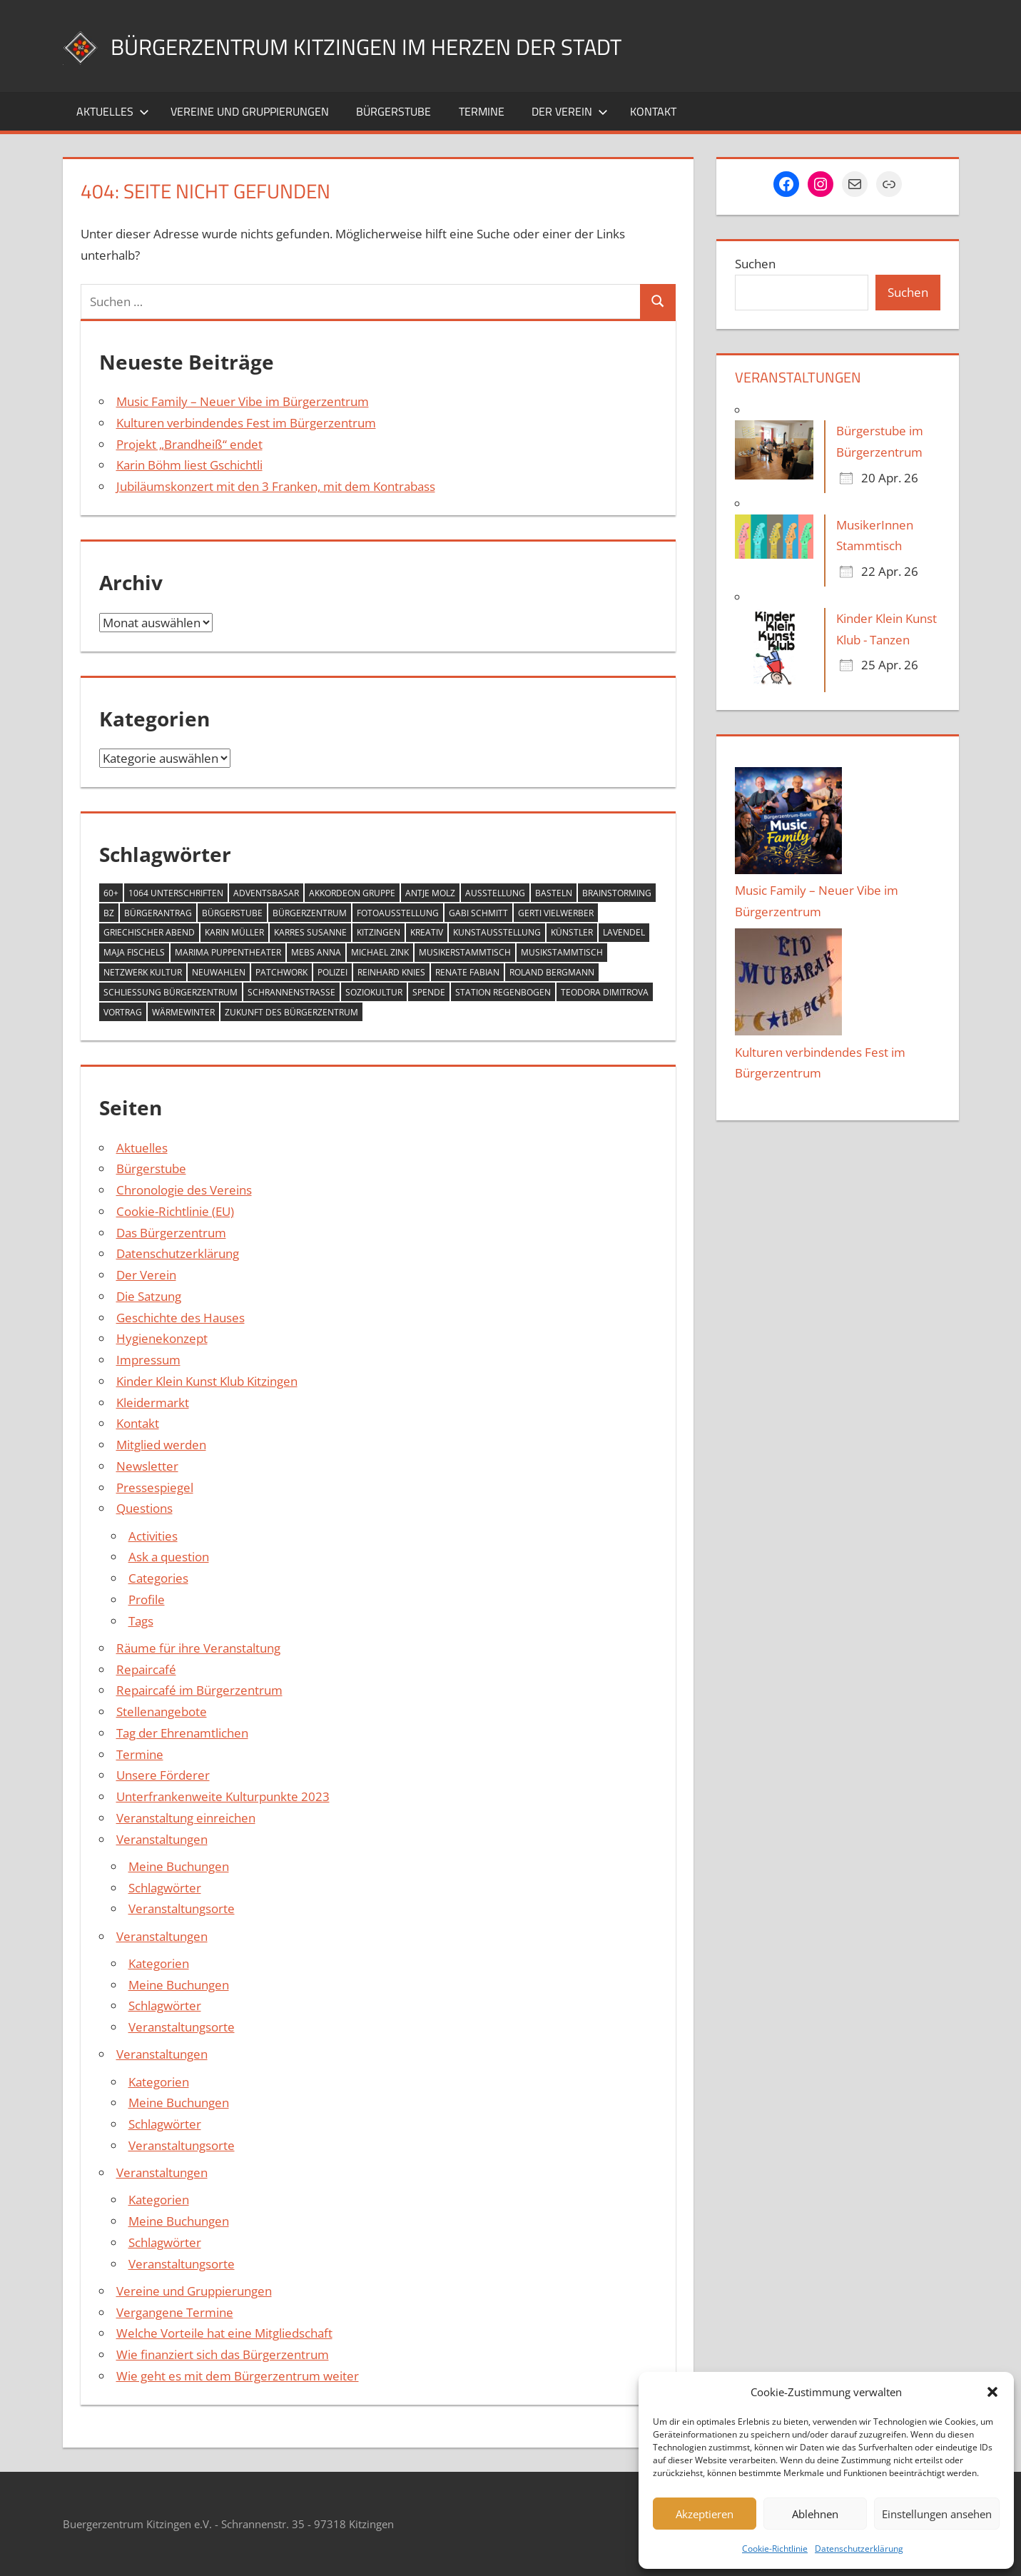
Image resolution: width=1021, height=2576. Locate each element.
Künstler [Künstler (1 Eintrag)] (572, 932)
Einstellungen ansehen (937, 2514)
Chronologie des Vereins (184, 1190)
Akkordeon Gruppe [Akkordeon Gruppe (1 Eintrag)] (352, 893)
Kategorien (158, 1963)
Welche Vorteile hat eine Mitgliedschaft (224, 2333)
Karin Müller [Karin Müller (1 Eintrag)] (234, 932)
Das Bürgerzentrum (171, 1232)
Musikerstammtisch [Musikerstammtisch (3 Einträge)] (465, 952)
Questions (144, 1508)
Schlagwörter (164, 1888)
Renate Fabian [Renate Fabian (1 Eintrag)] (467, 972)
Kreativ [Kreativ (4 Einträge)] (426, 932)
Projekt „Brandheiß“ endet (189, 444)
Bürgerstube (393, 111)
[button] (992, 2392)
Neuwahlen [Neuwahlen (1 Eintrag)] (218, 972)
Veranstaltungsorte (181, 1908)
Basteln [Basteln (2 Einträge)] (553, 893)
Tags (140, 1621)
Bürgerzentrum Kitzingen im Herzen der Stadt (405, 45)
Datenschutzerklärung (859, 2548)
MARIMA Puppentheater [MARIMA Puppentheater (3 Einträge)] (228, 952)
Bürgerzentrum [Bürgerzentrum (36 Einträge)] (310, 913)
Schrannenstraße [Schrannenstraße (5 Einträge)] (291, 992)
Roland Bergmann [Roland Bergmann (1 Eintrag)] (551, 972)
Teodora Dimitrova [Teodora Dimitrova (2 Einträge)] (605, 992)
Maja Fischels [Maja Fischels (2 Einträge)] (134, 952)
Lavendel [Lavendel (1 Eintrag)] (624, 932)
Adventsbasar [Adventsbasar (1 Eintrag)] (266, 893)
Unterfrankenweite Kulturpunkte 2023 (223, 1796)
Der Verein (570, 111)
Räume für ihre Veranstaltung (198, 1648)
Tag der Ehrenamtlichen (182, 1733)
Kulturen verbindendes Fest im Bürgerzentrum (246, 423)
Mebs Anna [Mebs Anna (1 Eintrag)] (316, 952)
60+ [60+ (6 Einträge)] (110, 893)
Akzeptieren (704, 2514)
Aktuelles (112, 111)
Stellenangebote (161, 1711)
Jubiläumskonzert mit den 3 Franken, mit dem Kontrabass (275, 486)
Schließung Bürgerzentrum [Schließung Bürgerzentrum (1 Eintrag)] (170, 992)
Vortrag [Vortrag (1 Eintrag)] (122, 1012)
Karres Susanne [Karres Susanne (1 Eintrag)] (310, 932)
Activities (153, 1536)
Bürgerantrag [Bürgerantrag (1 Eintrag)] (158, 913)
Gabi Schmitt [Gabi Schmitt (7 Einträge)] (478, 913)
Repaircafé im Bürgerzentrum (199, 1690)
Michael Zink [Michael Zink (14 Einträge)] (380, 952)
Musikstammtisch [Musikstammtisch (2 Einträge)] (562, 952)
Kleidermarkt (152, 1402)
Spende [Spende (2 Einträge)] (428, 992)
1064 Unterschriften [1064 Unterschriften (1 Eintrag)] (175, 893)
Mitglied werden (161, 1444)
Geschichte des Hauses (180, 1317)
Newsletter (147, 1466)
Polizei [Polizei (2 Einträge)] (332, 972)
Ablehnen (815, 2514)
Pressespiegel (154, 1487)
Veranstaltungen (162, 1839)
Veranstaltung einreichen (185, 1818)
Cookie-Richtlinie (775, 2548)
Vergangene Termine (174, 2312)
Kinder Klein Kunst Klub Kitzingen (207, 1381)
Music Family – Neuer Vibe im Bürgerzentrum (242, 401)
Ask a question (168, 1556)
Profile (146, 1599)
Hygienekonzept (162, 1338)
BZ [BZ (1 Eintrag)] (108, 913)
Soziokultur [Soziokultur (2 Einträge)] (373, 992)
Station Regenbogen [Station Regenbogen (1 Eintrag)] (503, 992)
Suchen (755, 263)
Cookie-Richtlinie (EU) (175, 1211)
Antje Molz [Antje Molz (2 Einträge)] (430, 893)
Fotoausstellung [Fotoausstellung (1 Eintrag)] (398, 913)
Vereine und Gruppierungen (250, 111)
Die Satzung (148, 1296)
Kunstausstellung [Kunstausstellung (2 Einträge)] (497, 932)
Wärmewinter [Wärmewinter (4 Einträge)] (183, 1012)
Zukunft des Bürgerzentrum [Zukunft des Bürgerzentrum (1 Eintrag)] (291, 1012)
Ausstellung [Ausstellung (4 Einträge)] (495, 893)
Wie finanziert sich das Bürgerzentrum (222, 2354)
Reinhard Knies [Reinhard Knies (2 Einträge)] (391, 972)
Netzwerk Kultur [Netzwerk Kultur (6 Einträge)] (142, 972)
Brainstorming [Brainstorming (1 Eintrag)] (616, 893)
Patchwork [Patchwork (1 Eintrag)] (281, 972)
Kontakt (653, 111)
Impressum (148, 1360)
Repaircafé (146, 1669)
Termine (481, 111)
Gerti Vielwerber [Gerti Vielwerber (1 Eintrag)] (556, 913)
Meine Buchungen (178, 1866)
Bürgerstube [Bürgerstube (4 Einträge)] (232, 913)
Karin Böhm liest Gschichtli (189, 465)
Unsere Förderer (163, 1775)
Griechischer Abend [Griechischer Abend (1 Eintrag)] (149, 932)
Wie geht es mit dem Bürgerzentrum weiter (237, 2376)
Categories (158, 1578)
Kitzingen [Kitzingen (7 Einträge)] (378, 932)
